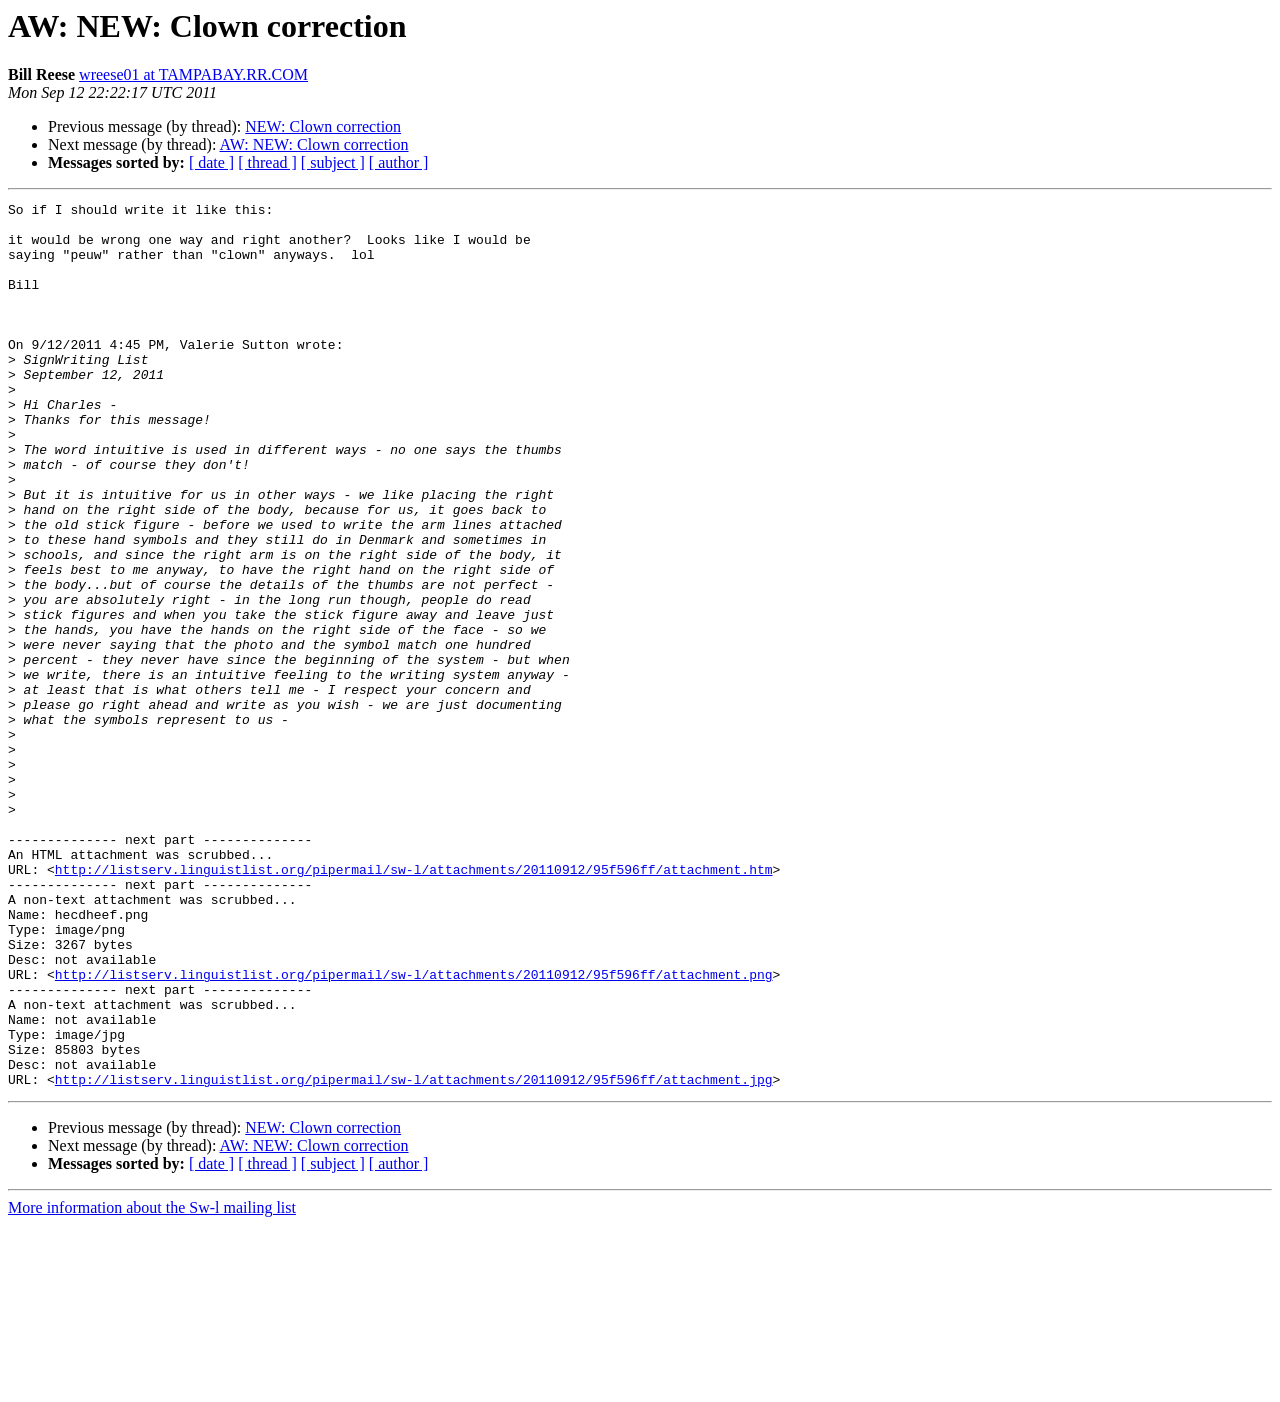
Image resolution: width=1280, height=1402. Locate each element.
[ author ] (399, 162)
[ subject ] (333, 162)
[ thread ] (267, 162)
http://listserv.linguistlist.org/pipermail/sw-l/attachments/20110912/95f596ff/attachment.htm (414, 1004)
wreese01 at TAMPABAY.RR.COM (193, 74)
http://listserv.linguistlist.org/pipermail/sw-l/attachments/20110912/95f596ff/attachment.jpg (414, 1256)
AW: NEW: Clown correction (314, 144)
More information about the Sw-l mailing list (152, 1384)
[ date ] (211, 162)
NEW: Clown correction (323, 126)
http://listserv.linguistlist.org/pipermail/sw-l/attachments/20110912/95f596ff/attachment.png (414, 1130)
